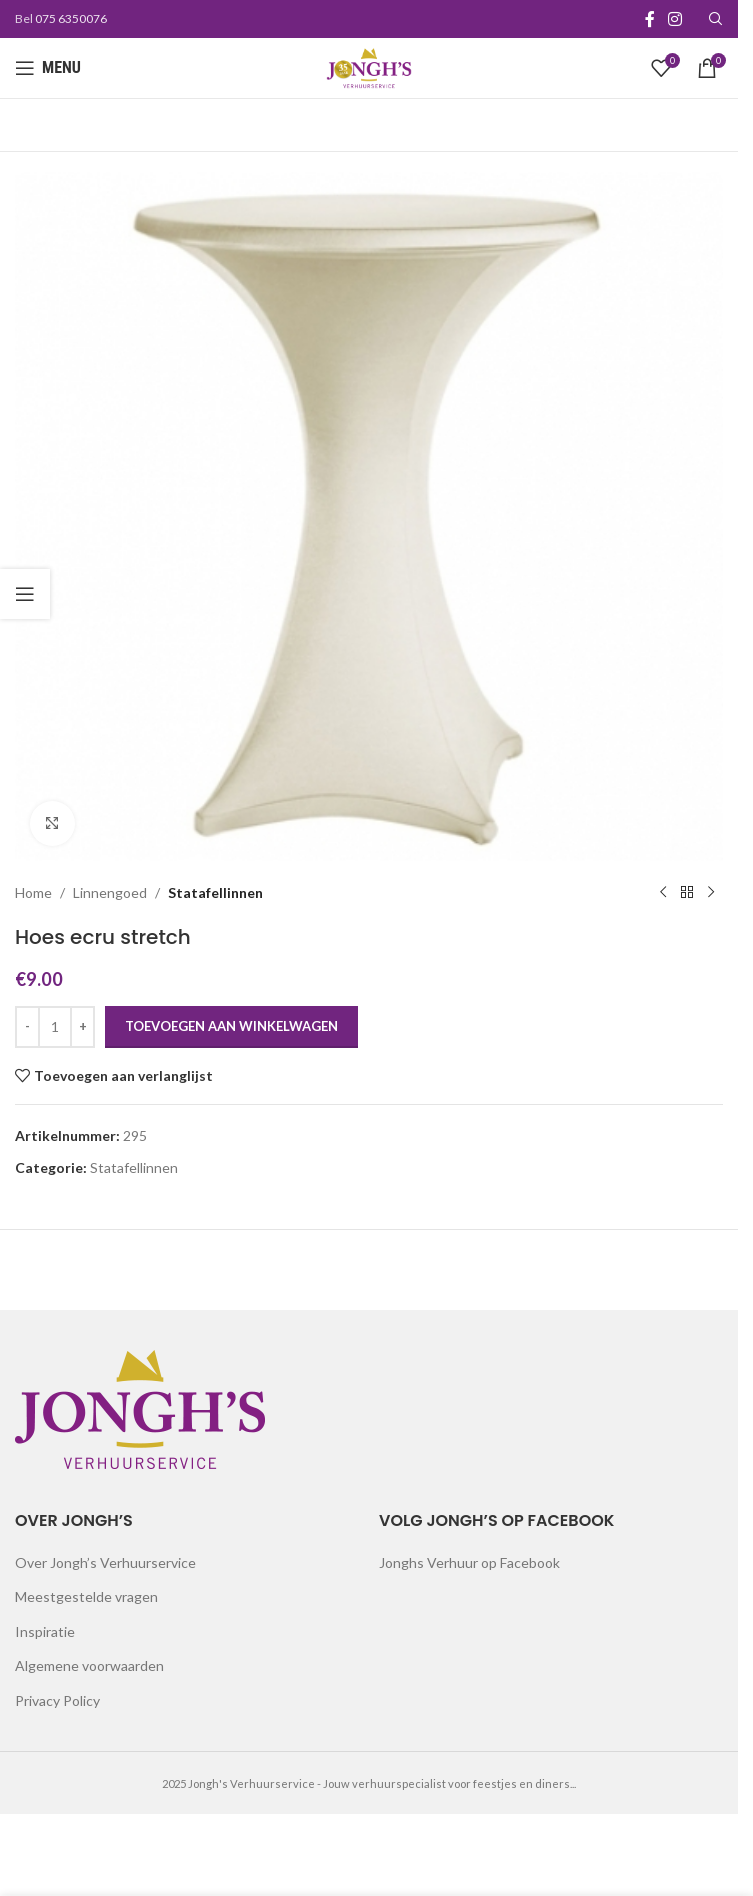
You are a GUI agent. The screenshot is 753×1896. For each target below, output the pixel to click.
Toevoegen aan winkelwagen (231, 1026)
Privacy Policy (57, 1700)
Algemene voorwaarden (89, 1665)
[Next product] (711, 893)
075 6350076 (71, 18)
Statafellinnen (215, 891)
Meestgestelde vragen (86, 1596)
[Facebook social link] (650, 19)
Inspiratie (45, 1631)
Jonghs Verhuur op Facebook (469, 1562)
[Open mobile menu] (48, 68)
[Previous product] (663, 893)
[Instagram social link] (675, 19)
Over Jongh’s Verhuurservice (105, 1562)
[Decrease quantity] (27, 1026)
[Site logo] (369, 66)
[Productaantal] (55, 1026)
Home (33, 891)
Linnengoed (110, 891)
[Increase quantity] (82, 1026)
